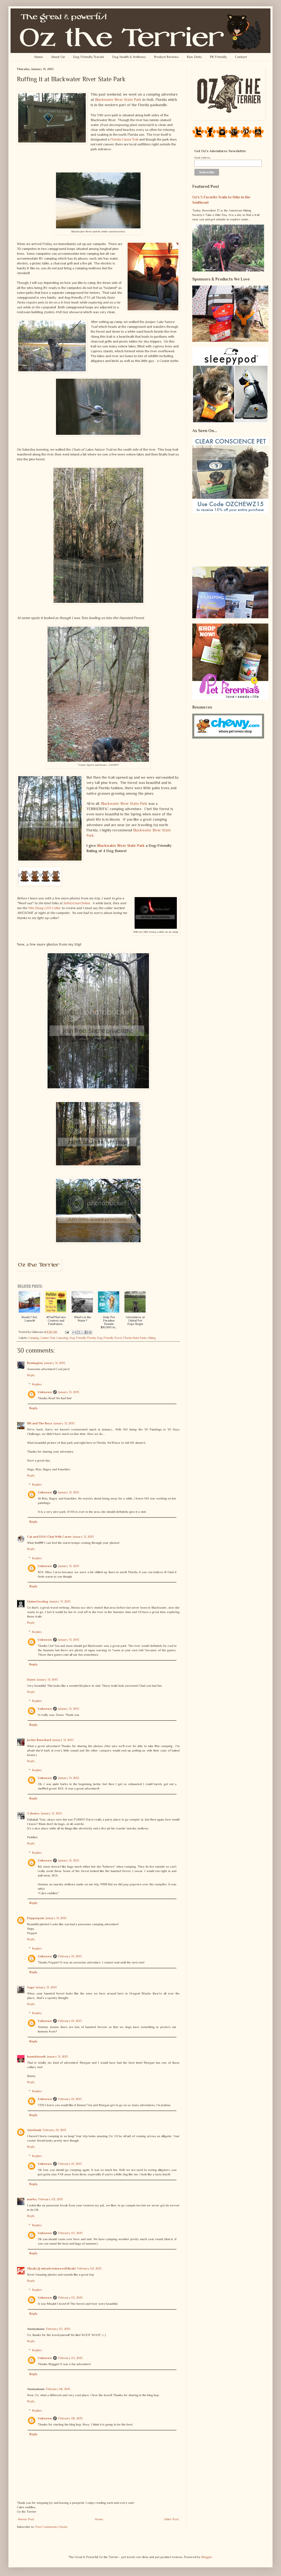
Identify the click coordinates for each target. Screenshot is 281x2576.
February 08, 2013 (58, 2389)
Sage (30, 1987)
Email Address (202, 157)
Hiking (152, 1338)
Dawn (31, 1679)
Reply (31, 1375)
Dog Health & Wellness (129, 57)
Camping (33, 1338)
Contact (241, 57)
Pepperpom (35, 1918)
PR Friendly (218, 57)
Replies (37, 1384)
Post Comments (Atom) (51, 2527)
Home (38, 57)
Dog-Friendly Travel (109, 1338)
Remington (35, 1363)
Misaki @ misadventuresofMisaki (51, 2268)
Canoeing (62, 1338)
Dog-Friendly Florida (83, 1338)
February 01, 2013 (70, 1956)
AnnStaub (34, 2130)
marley (32, 2199)
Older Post (171, 2519)
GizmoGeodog (37, 1601)
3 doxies (33, 1813)
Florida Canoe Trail (124, 139)
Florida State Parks (135, 1338)
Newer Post (26, 2519)
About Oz (58, 57)
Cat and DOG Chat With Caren (49, 1536)
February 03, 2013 (70, 2233)
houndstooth (36, 2056)
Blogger (206, 2557)
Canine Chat (47, 1338)
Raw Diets (194, 57)
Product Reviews (166, 57)
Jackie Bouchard (39, 1740)
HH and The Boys (39, 1423)
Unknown (45, 1392)
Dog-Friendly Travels (88, 57)
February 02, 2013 (50, 2199)
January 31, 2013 (54, 1363)
